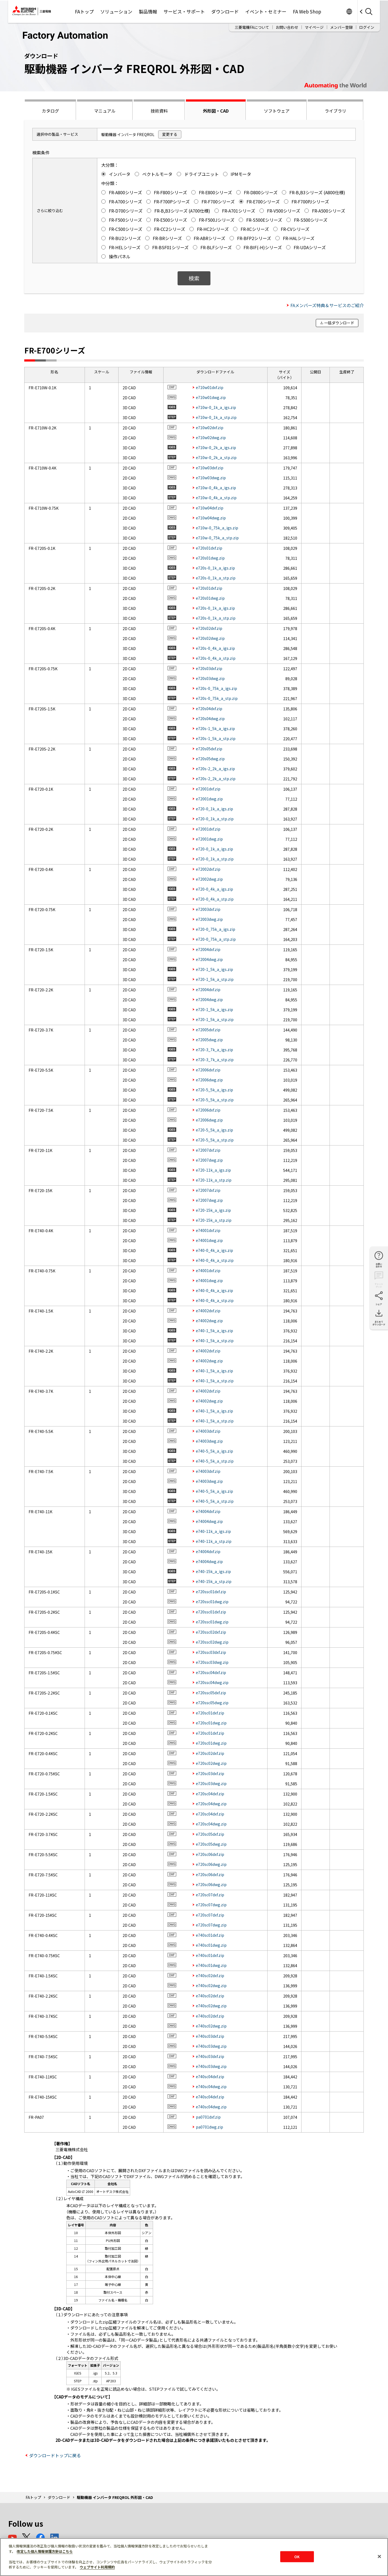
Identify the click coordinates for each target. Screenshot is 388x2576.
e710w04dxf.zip (209, 508)
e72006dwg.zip (209, 1079)
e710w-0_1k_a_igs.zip (216, 407)
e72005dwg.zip (209, 1039)
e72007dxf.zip (208, 1150)
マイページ (314, 27)
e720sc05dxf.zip (210, 1834)
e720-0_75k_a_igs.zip (215, 929)
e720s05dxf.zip (209, 748)
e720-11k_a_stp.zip (213, 1180)
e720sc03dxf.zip (210, 1773)
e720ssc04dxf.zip (211, 1672)
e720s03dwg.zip (210, 678)
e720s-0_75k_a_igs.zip (216, 688)
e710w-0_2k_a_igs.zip (216, 447)
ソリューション (116, 11)
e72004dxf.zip (208, 949)
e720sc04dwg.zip (211, 1803)
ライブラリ (335, 110)
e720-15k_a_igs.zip (213, 1210)
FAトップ (84, 11)
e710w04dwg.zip (211, 517)
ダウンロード (225, 11)
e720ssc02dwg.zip (212, 1642)
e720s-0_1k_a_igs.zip (215, 568)
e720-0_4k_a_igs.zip (214, 889)
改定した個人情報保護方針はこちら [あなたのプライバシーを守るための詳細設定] (45, 2551)
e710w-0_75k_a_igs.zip (217, 527)
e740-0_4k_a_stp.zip (215, 1260)
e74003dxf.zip (208, 1431)
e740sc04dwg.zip (211, 2086)
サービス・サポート (184, 11)
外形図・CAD (216, 110)
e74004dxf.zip (208, 1511)
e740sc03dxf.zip (210, 2036)
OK (297, 2556)
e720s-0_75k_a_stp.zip (217, 698)
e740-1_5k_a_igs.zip (214, 1330)
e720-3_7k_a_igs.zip (214, 1049)
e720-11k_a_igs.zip (213, 1170)
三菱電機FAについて (252, 27)
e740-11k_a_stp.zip (213, 1541)
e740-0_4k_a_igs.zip (214, 1250)
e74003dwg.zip (209, 1441)
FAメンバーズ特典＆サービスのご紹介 (327, 305)
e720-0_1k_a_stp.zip (215, 818)
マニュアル (105, 110)
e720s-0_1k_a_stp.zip (215, 578)
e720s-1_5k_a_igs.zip (215, 728)
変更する (169, 134)
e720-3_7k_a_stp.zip (215, 1059)
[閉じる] (379, 2556)
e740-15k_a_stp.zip (213, 1581)
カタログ (50, 110)
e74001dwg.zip (209, 1240)
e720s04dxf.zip (209, 708)
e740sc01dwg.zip (211, 1945)
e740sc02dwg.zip (211, 1985)
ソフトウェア (277, 110)
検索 (194, 278)
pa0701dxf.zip (208, 2117)
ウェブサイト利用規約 (97, 2567)
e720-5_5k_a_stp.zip (215, 1099)
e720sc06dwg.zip (211, 1864)
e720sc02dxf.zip (210, 1753)
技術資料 (159, 110)
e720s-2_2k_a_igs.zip (215, 768)
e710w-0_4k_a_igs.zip (216, 487)
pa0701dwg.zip (209, 2127)
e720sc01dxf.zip (210, 1713)
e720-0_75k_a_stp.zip (216, 939)
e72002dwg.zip (209, 879)
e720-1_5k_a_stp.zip (215, 979)
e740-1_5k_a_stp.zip (215, 1340)
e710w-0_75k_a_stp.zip (217, 537)
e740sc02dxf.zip (210, 1975)
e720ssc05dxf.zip (211, 1692)
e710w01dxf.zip (209, 387)
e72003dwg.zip (209, 919)
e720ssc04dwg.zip (212, 1682)
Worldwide (349, 11)
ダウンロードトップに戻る (55, 2455)
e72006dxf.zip (208, 1069)
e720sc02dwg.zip (211, 1763)
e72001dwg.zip (209, 798)
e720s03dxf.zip (209, 668)
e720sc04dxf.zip (210, 1793)
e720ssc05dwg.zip (212, 1702)
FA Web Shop (307, 11)
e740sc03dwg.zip (211, 2046)
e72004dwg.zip (209, 959)
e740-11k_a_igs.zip (213, 1531)
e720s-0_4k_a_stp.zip (215, 658)
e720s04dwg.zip (210, 718)
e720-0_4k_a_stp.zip (215, 899)
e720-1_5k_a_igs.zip (214, 969)
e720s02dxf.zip (209, 628)
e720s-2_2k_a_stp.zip (215, 778)
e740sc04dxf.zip (210, 2076)
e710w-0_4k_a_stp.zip (216, 497)
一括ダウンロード (339, 322)
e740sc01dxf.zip (210, 1935)
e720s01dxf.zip (209, 548)
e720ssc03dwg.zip (212, 1662)
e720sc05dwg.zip (211, 1844)
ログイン (366, 27)
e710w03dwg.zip (211, 477)
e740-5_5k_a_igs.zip (214, 1451)
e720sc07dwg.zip (211, 1904)
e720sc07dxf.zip (210, 1894)
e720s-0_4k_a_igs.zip (215, 648)
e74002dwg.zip (209, 1320)
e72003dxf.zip (208, 909)
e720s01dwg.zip (210, 558)
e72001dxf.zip (208, 788)
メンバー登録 (341, 27)
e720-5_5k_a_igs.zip (214, 1089)
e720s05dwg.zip (210, 758)
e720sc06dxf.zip (210, 1854)
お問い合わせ (287, 27)
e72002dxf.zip (208, 869)
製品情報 (148, 11)
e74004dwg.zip (209, 1521)
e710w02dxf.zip (209, 427)
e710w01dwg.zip (211, 397)
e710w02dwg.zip (211, 437)
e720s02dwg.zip (210, 638)
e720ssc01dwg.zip (212, 1601)
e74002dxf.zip (208, 1310)
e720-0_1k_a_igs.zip (214, 808)
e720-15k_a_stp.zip (213, 1220)
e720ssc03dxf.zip (211, 1652)
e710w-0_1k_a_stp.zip (216, 417)
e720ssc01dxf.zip (211, 1591)
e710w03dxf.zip (209, 467)
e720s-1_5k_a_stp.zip (215, 738)
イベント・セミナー (265, 11)
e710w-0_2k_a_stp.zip (216, 457)
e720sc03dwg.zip (211, 1783)
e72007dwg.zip (209, 1160)
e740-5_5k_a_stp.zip (215, 1461)
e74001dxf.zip (208, 1230)
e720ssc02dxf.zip (211, 1632)
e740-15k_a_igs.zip (213, 1571)
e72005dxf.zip (208, 1029)
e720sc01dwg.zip (211, 1723)
